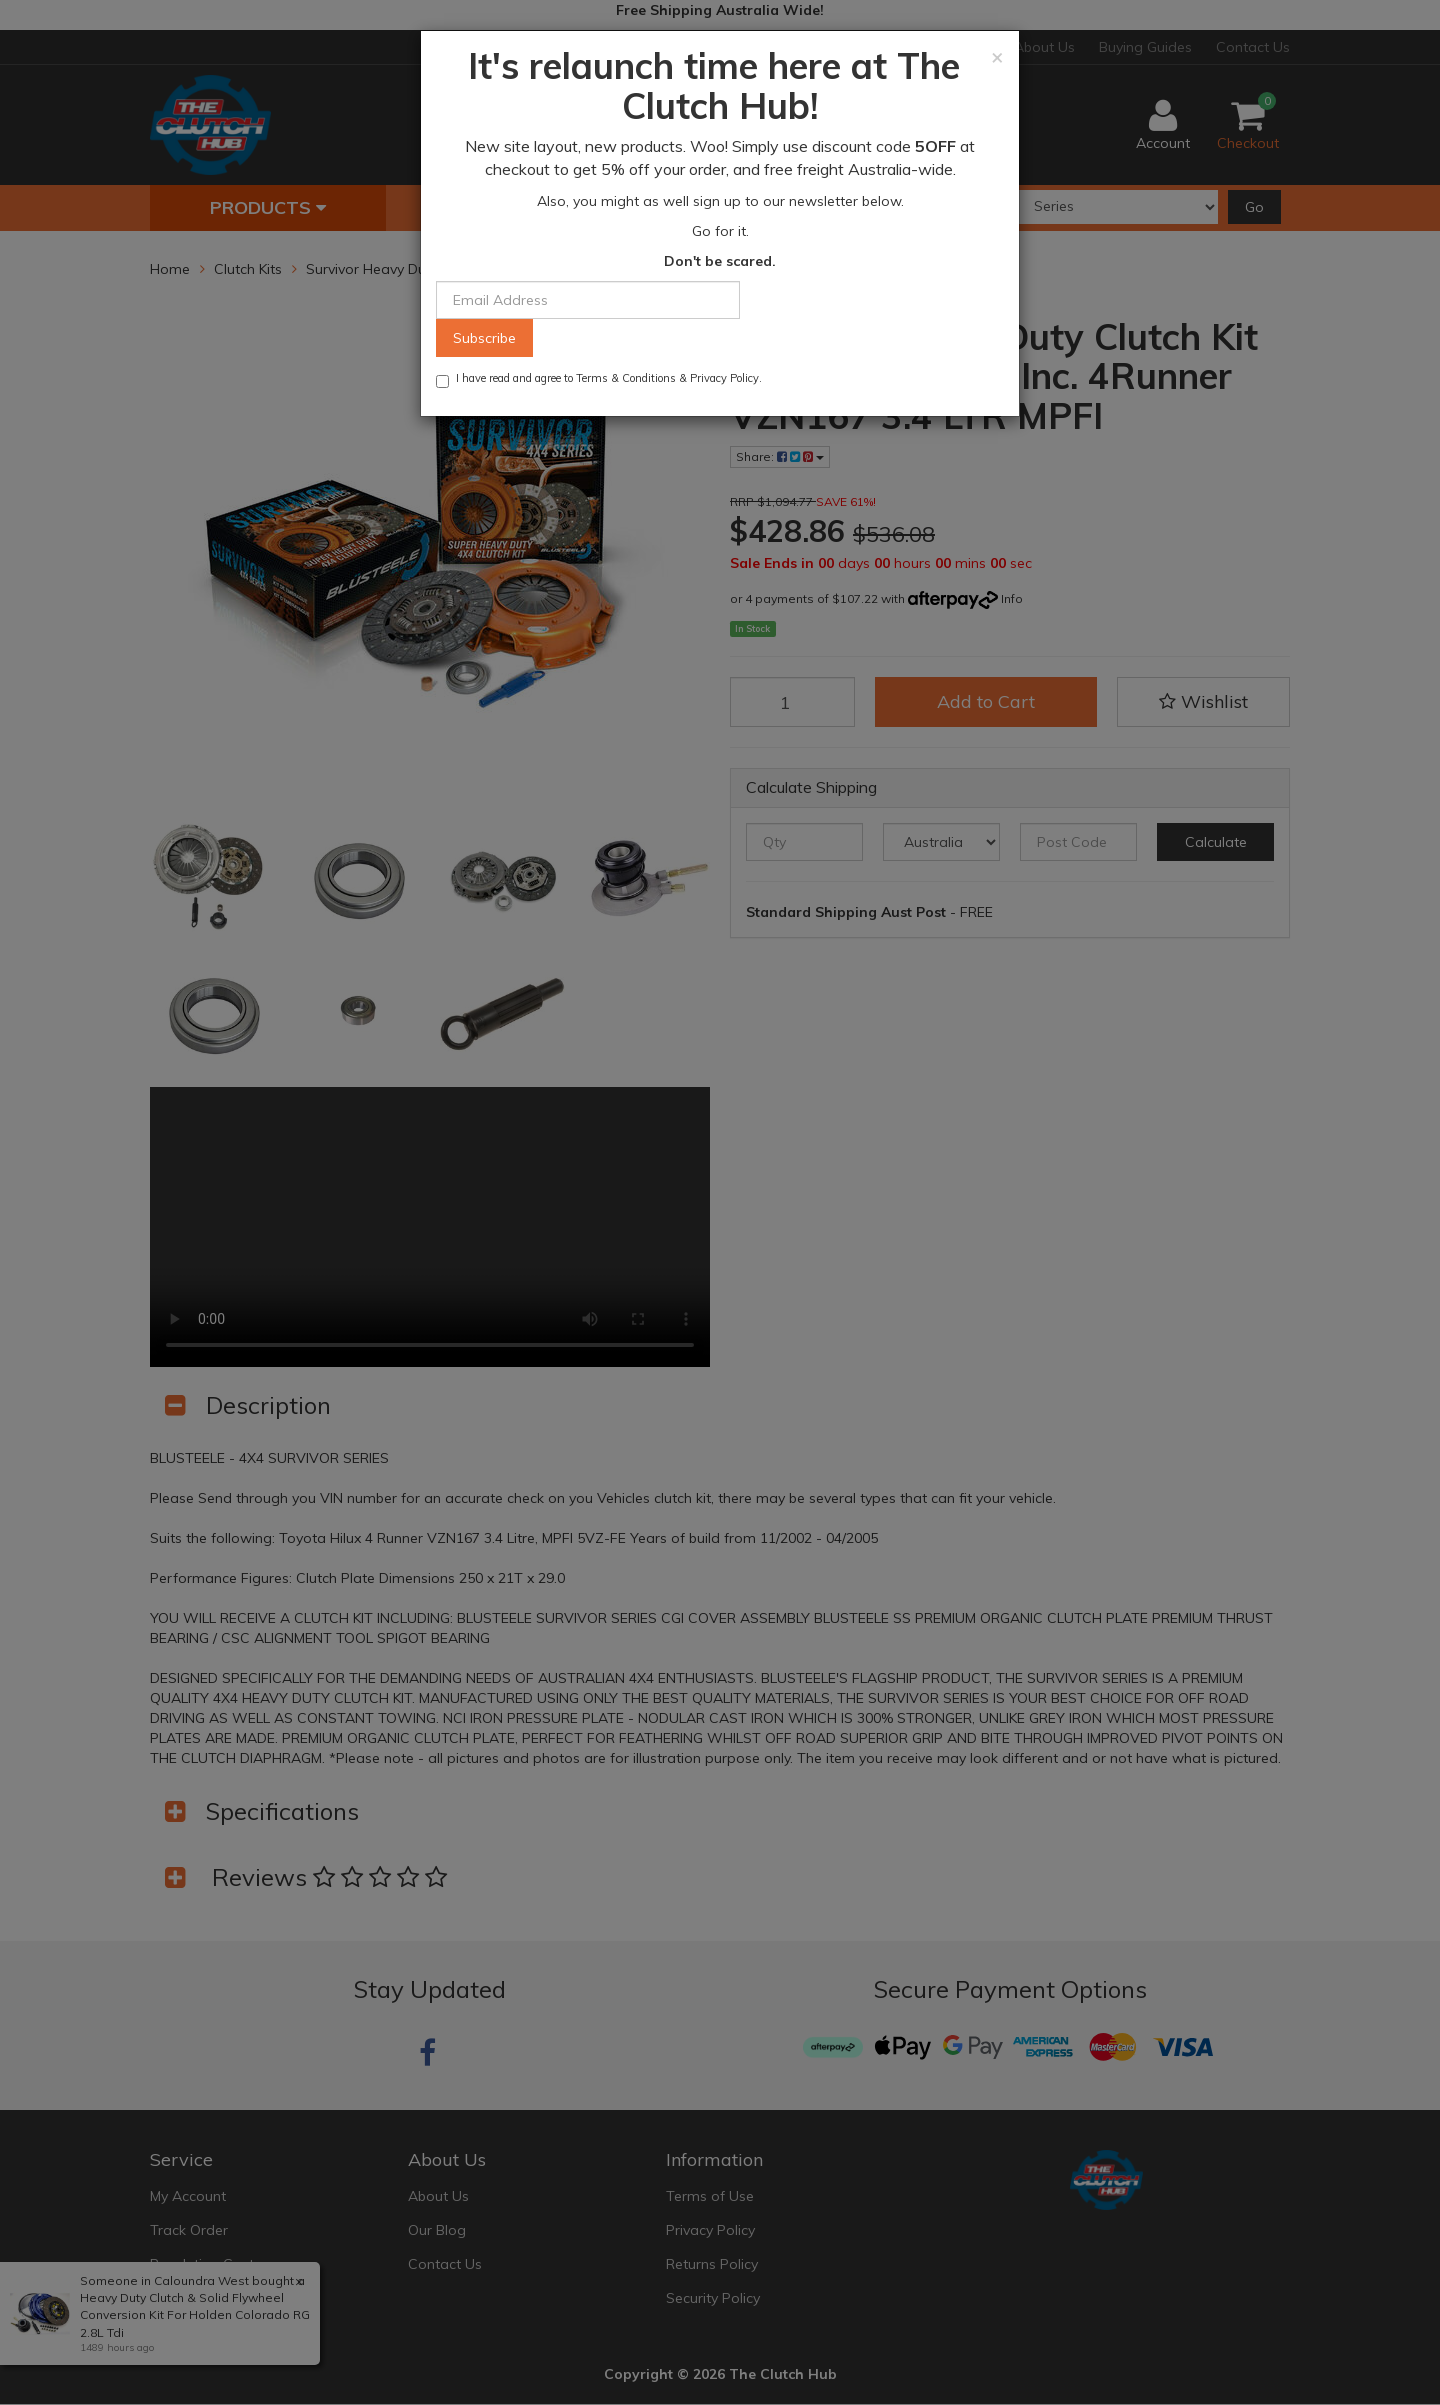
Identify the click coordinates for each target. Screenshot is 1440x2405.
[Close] (997, 56)
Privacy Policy (724, 378)
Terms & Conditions (626, 378)
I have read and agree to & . (599, 379)
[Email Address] (588, 300)
